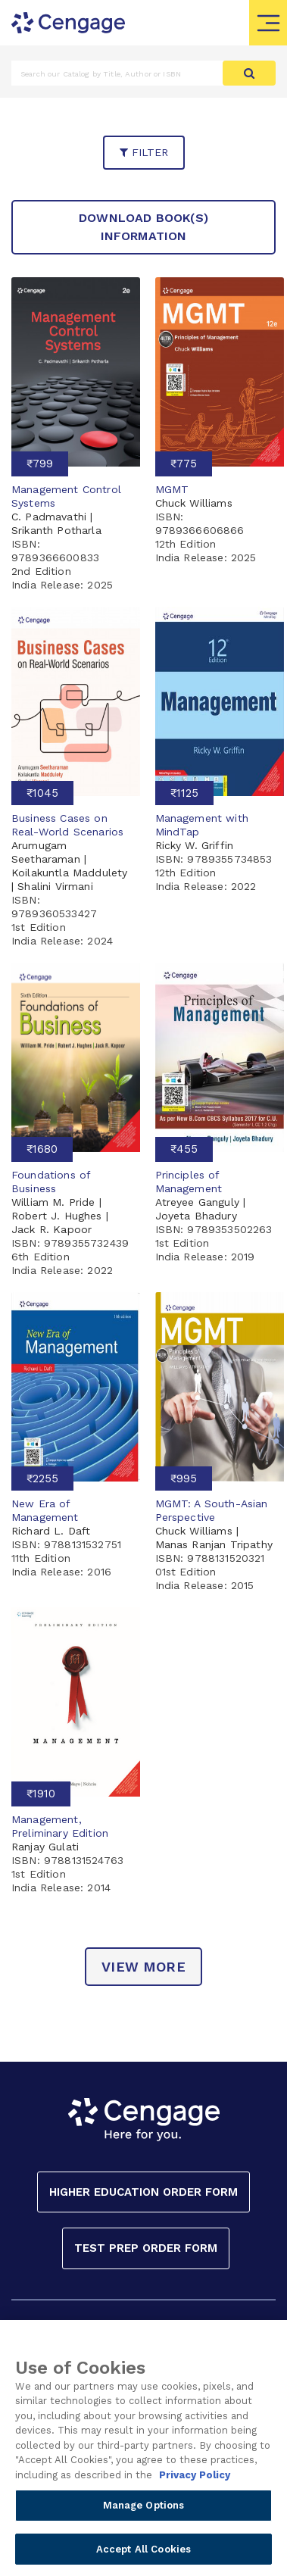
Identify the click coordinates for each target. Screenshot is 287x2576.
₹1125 (184, 793)
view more (143, 1967)
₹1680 (42, 1149)
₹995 (183, 1478)
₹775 (183, 463)
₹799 (40, 463)
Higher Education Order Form (143, 2192)
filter (144, 152)
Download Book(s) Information (143, 227)
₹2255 (42, 1478)
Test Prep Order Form (145, 2248)
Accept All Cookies (143, 2555)
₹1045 (42, 793)
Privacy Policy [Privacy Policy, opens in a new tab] (194, 2481)
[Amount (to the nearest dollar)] (117, 73)
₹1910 (41, 1793)
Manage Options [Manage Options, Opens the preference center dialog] (144, 2511)
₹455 (184, 1149)
